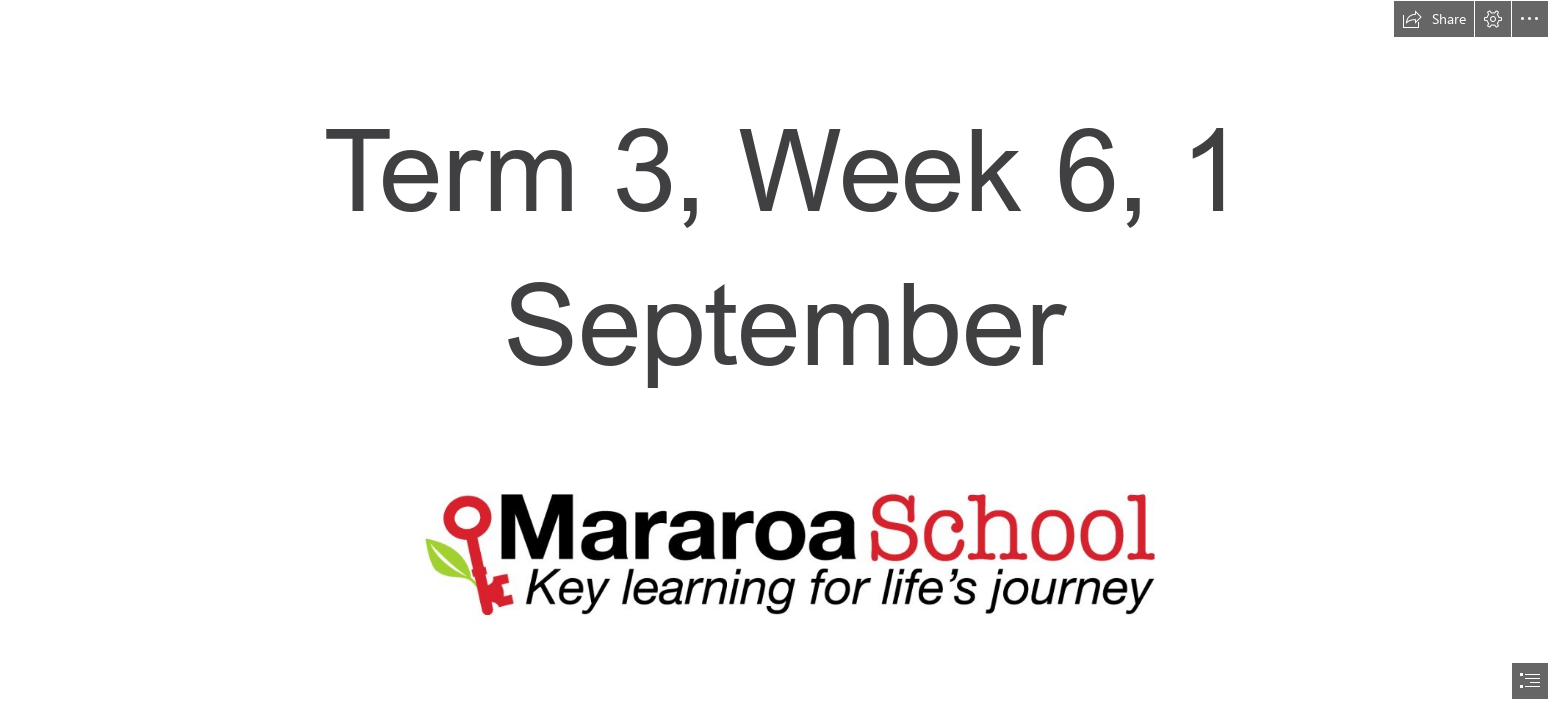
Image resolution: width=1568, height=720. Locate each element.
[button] (1434, 19)
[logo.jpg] (784, 552)
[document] (784, 360)
